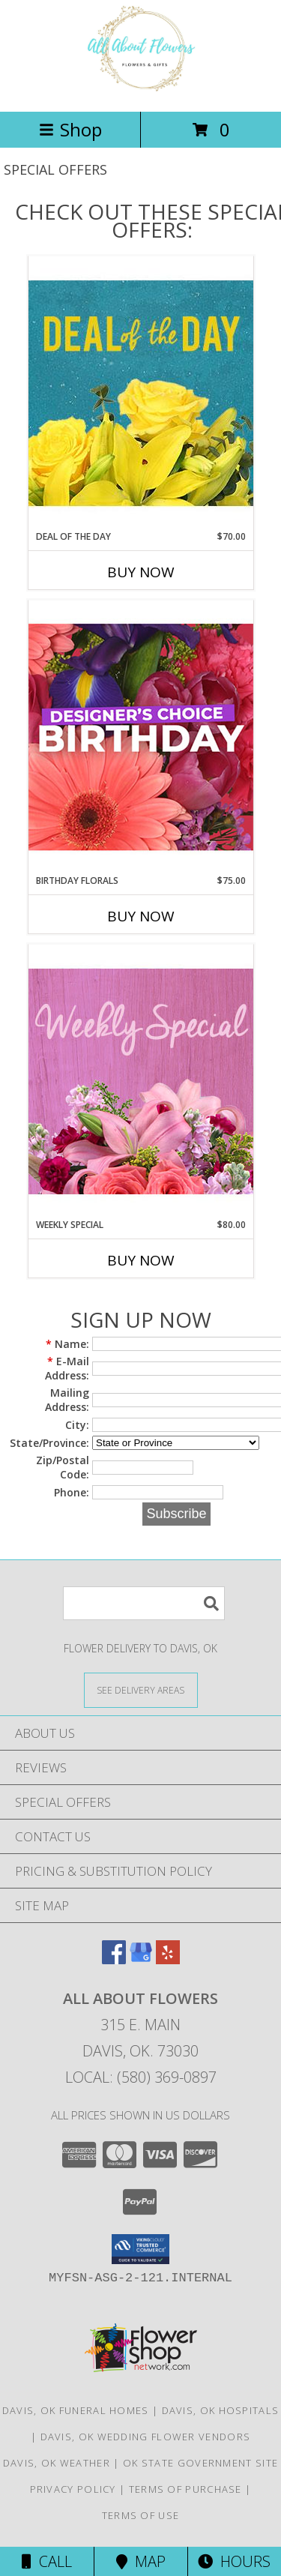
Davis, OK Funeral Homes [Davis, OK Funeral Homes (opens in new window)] (75, 2410)
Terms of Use (141, 2515)
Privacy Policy (73, 2489)
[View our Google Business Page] (141, 1959)
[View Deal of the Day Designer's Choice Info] (140, 392)
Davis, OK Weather (56, 2463)
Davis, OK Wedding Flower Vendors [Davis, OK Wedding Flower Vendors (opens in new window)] (145, 2436)
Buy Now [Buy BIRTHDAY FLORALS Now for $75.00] (141, 916)
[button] (140, 2249)
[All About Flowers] (140, 89)
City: (77, 1425)
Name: (67, 1344)
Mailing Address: (67, 1399)
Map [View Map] (141, 2561)
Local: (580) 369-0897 (141, 2077)
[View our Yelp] (168, 1959)
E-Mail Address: (67, 1368)
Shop (70, 129)
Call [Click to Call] (47, 2561)
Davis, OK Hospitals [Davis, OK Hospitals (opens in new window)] (221, 2410)
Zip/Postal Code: (62, 1467)
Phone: (71, 1492)
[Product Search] (144, 1603)
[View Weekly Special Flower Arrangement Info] (140, 1081)
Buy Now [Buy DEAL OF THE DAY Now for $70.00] (141, 572)
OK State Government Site (200, 2463)
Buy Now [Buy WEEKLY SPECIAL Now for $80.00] (141, 1260)
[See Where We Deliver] (141, 1689)
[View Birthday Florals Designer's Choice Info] (140, 737)
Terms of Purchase (185, 2489)
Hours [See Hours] (234, 2561)
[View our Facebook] (114, 1959)
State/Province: (49, 1443)
